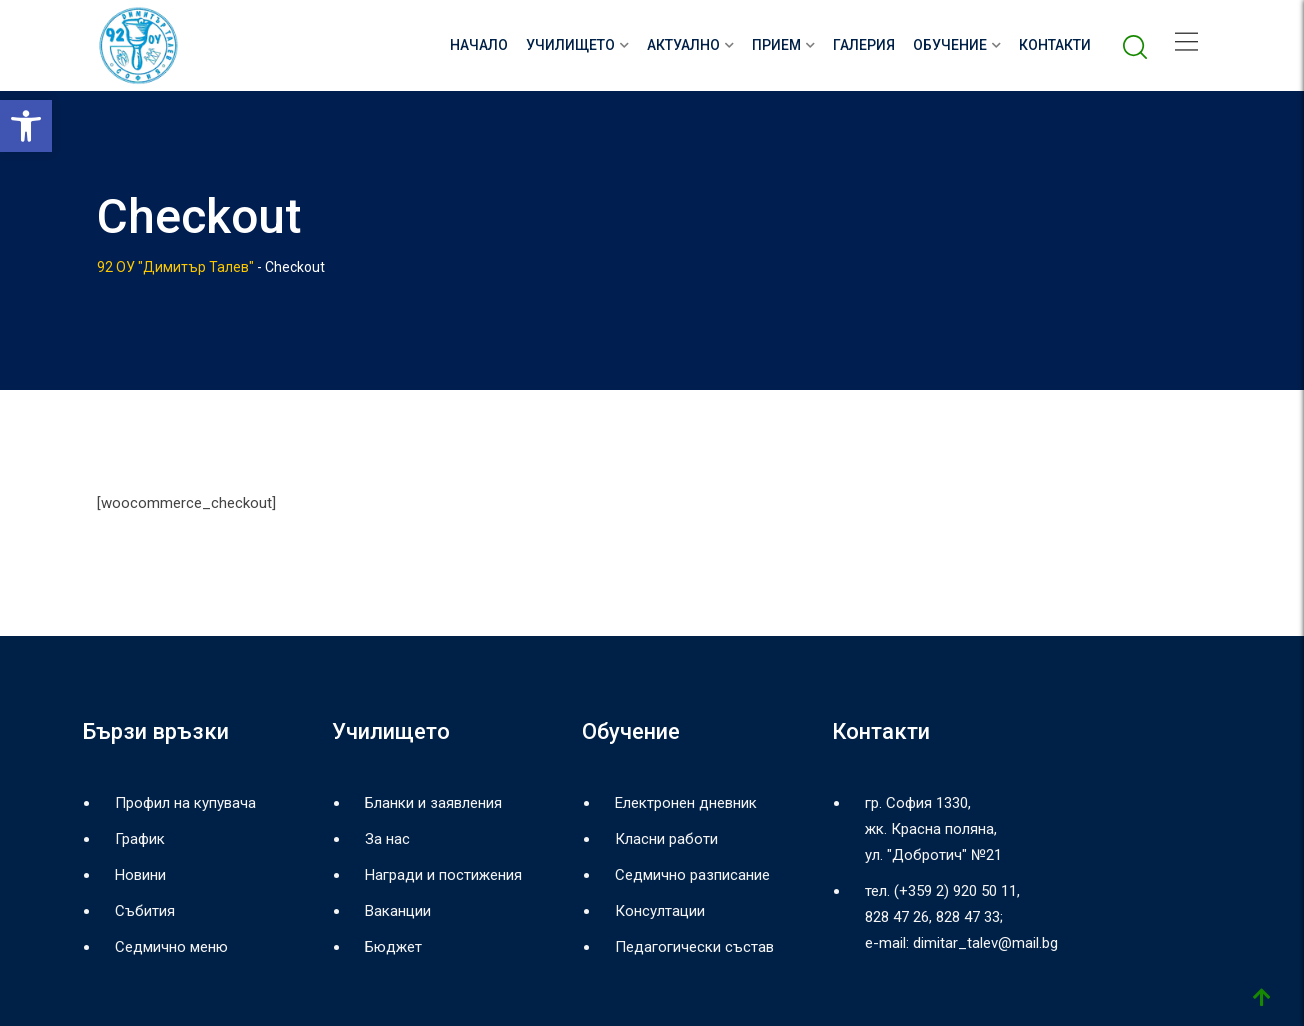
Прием (776, 45)
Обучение (950, 45)
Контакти (1055, 45)
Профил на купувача (185, 803)
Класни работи (666, 839)
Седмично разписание (692, 875)
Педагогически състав (694, 947)
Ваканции (398, 911)
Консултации (660, 911)
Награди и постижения (443, 875)
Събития (145, 911)
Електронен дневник (686, 803)
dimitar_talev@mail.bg (985, 943)
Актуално (683, 45)
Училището (570, 45)
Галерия (864, 45)
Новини (140, 875)
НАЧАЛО (479, 45)
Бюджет (393, 947)
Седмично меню (171, 947)
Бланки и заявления (433, 803)
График (140, 839)
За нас (387, 839)
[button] (26, 126)
